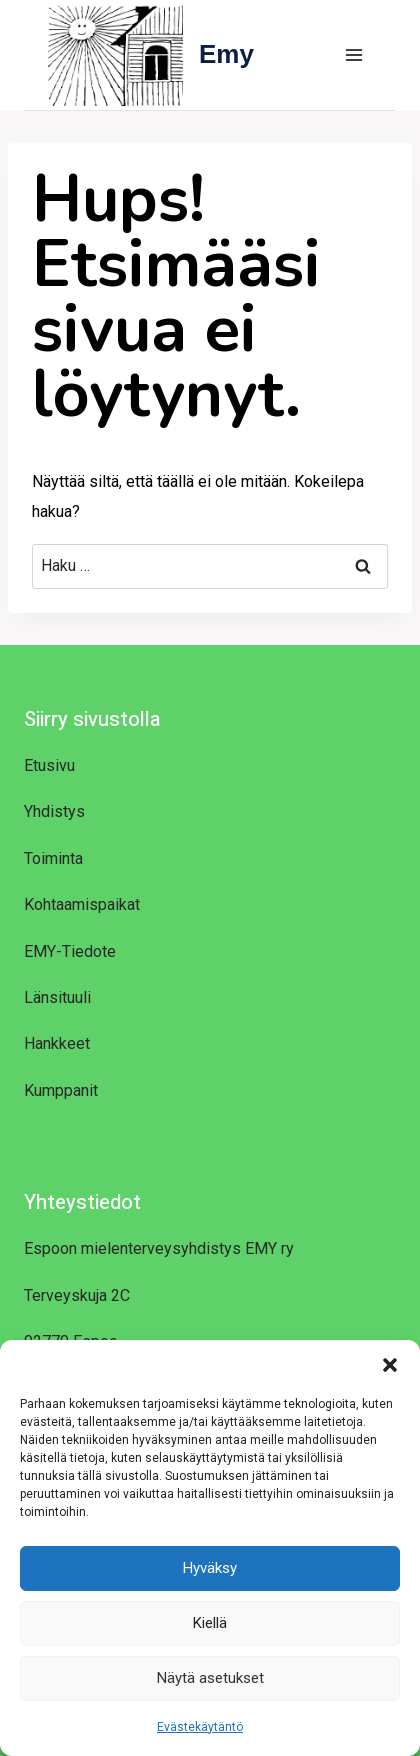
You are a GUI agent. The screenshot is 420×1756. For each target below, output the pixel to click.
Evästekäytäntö (200, 1727)
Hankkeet (57, 1043)
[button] (390, 1365)
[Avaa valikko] (353, 54)
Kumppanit (61, 1090)
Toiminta (53, 858)
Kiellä (210, 1623)
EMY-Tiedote (70, 951)
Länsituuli (57, 997)
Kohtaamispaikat (82, 904)
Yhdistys (54, 811)
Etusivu (49, 765)
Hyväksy (210, 1568)
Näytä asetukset (210, 1678)
